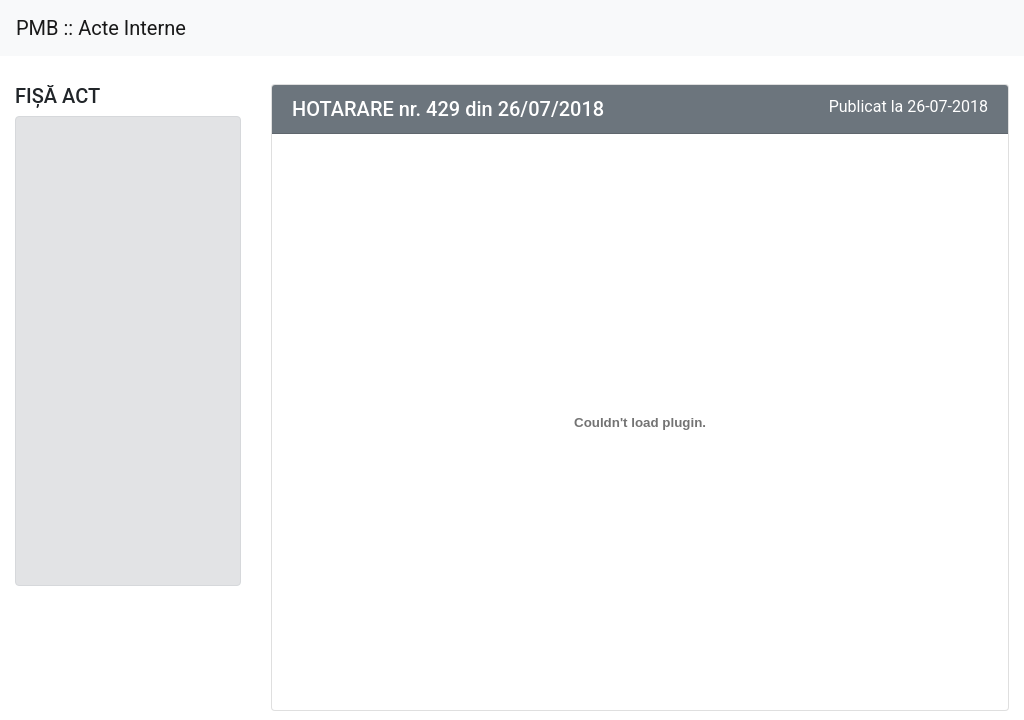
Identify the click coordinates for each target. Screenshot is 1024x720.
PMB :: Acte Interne (101, 28)
